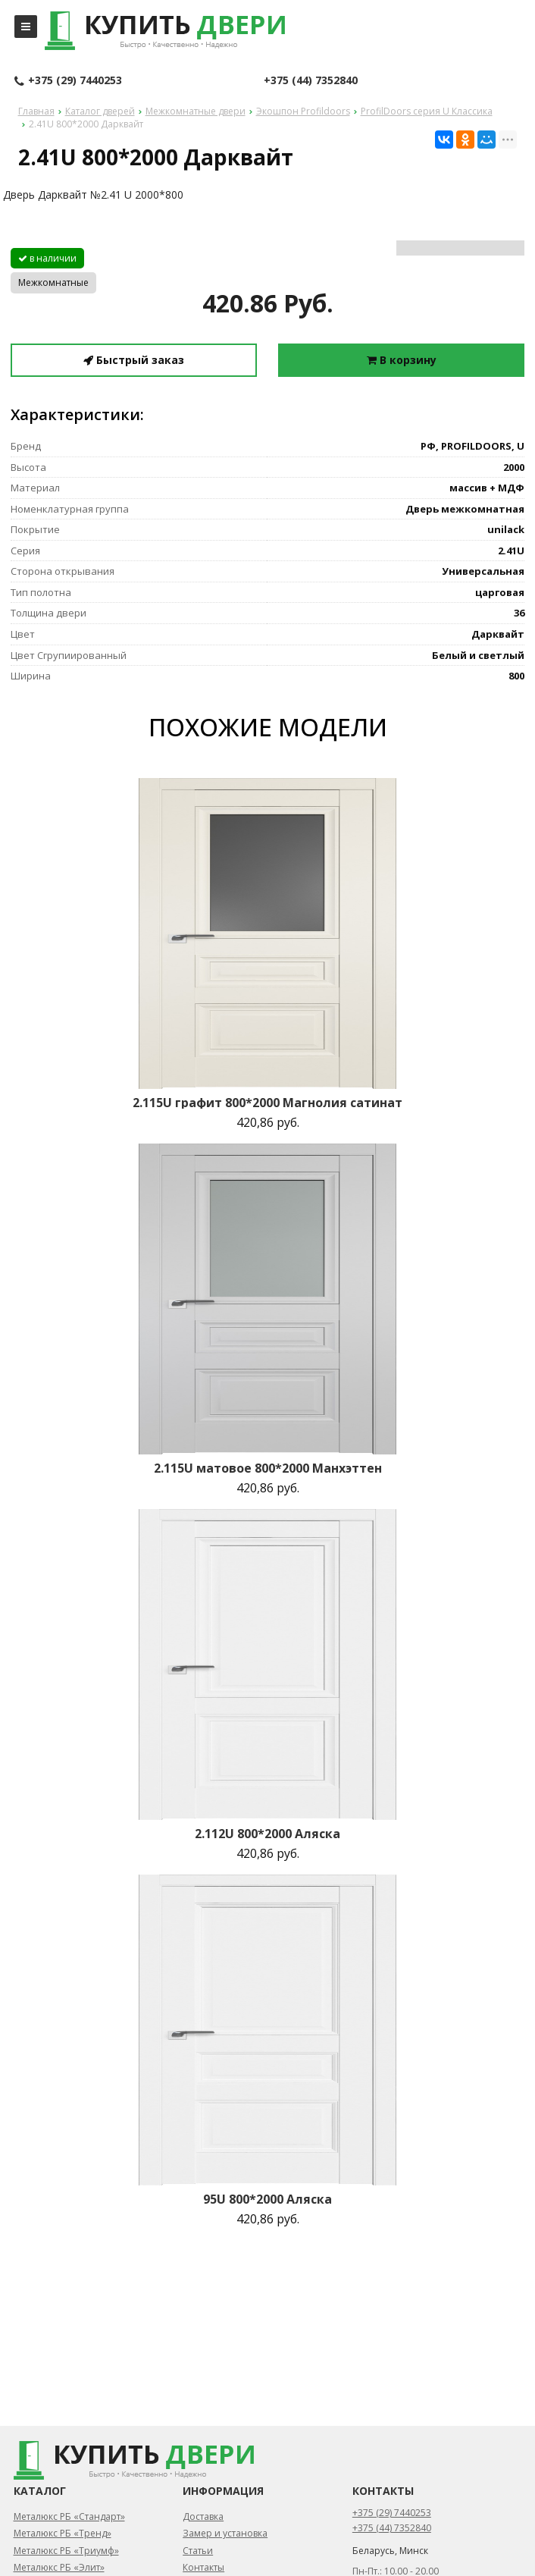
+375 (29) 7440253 (68, 81)
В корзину (401, 360)
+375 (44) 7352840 (311, 80)
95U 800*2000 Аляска (267, 2199)
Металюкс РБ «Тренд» (62, 2533)
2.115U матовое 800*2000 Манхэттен (268, 1468)
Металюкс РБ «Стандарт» (69, 2516)
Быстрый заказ (133, 360)
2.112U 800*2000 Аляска (267, 1834)
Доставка (203, 2516)
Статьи (198, 2550)
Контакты (203, 2567)
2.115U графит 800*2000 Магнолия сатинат (267, 1103)
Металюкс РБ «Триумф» (66, 2550)
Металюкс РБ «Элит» (59, 2567)
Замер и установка (225, 2533)
